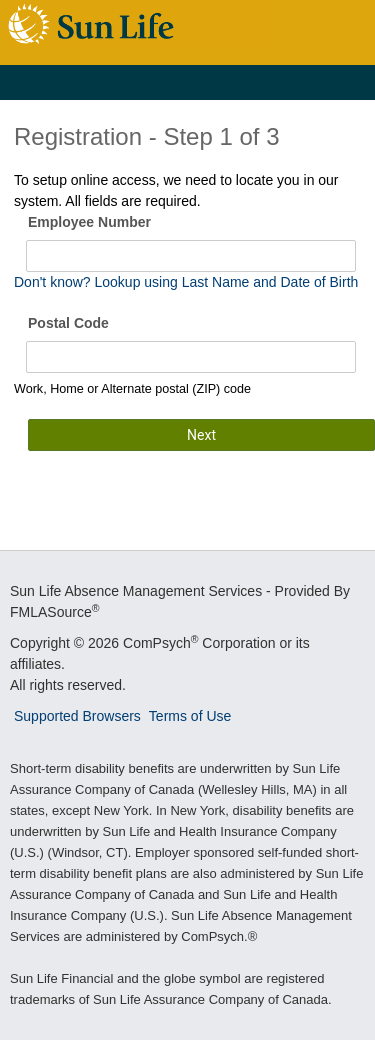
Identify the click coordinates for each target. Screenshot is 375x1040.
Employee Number (89, 222)
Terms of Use (190, 716)
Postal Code (68, 323)
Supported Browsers (77, 716)
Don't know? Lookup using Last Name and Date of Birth (186, 282)
